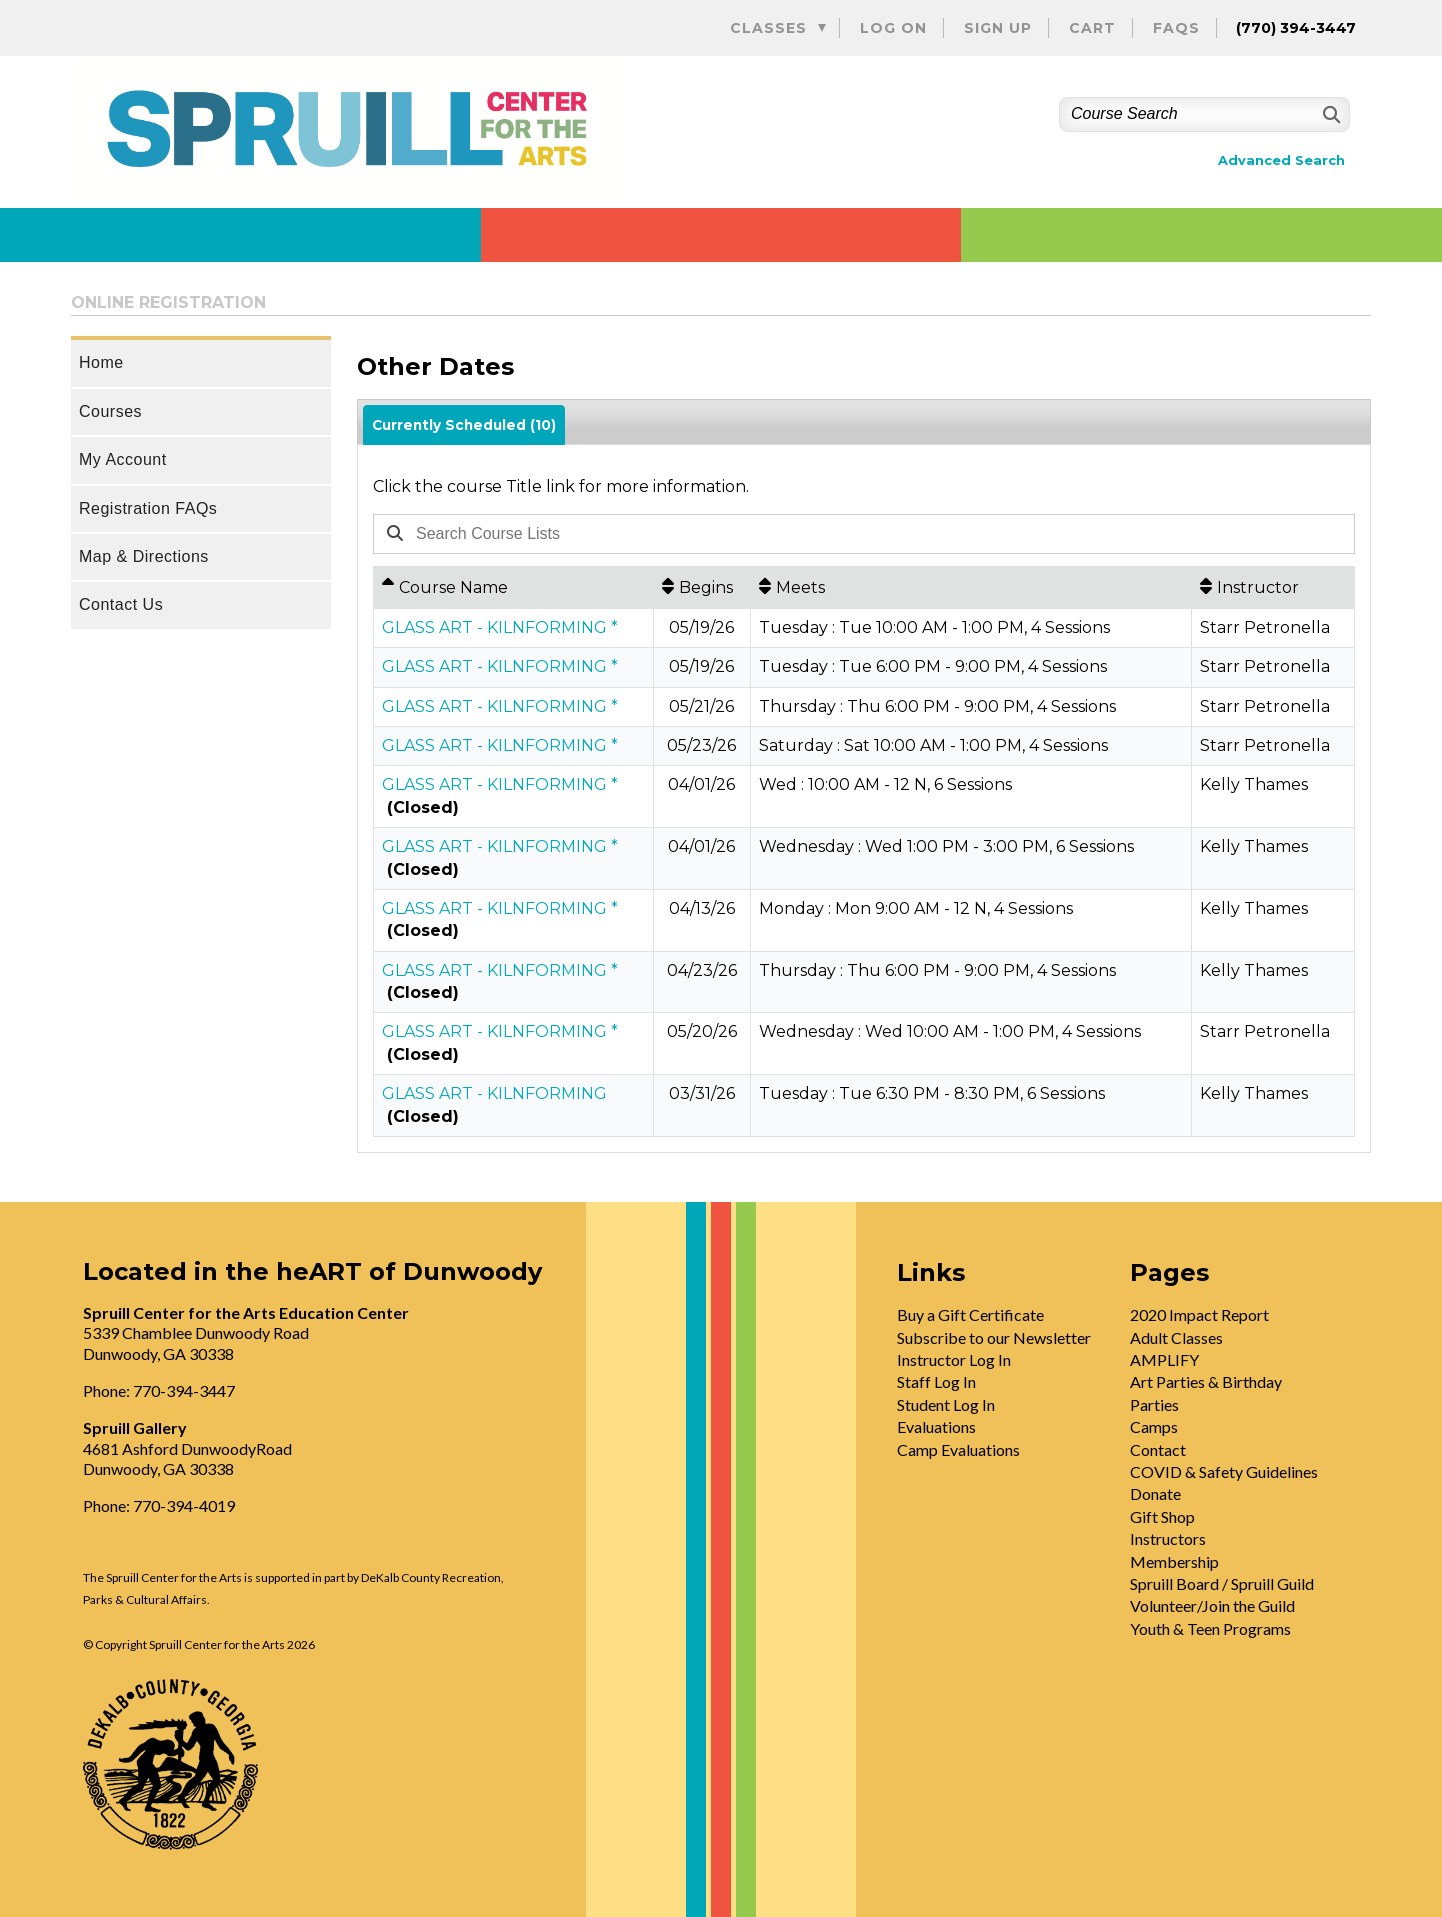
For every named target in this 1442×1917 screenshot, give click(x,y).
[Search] (1329, 114)
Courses (110, 411)
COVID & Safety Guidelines (1224, 1471)
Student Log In (946, 1404)
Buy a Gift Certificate (970, 1314)
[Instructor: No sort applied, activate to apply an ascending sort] (1273, 587)
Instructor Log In (954, 1359)
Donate (1155, 1493)
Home (101, 362)
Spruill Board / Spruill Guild (1222, 1583)
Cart (1092, 28)
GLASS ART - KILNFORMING (494, 1093)
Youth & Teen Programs (1210, 1628)
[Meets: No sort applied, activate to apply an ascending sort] (971, 587)
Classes (768, 28)
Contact (1158, 1449)
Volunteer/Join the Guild (1212, 1605)
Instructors (1168, 1538)
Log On (893, 28)
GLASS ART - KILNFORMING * (500, 627)
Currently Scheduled (464, 425)
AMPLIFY (1164, 1359)
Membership (1174, 1561)
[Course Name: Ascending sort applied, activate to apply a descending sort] (513, 587)
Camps (1154, 1426)
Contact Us (121, 604)
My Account (123, 459)
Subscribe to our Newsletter (994, 1337)
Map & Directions (144, 556)
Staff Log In (936, 1381)
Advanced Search (1281, 160)
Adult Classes (1176, 1337)
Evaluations (936, 1426)
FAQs (1176, 28)
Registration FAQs (148, 508)
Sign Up (998, 28)
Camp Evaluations (958, 1449)
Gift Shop (1162, 1516)
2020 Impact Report (1199, 1314)
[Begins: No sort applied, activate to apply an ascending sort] (702, 587)
